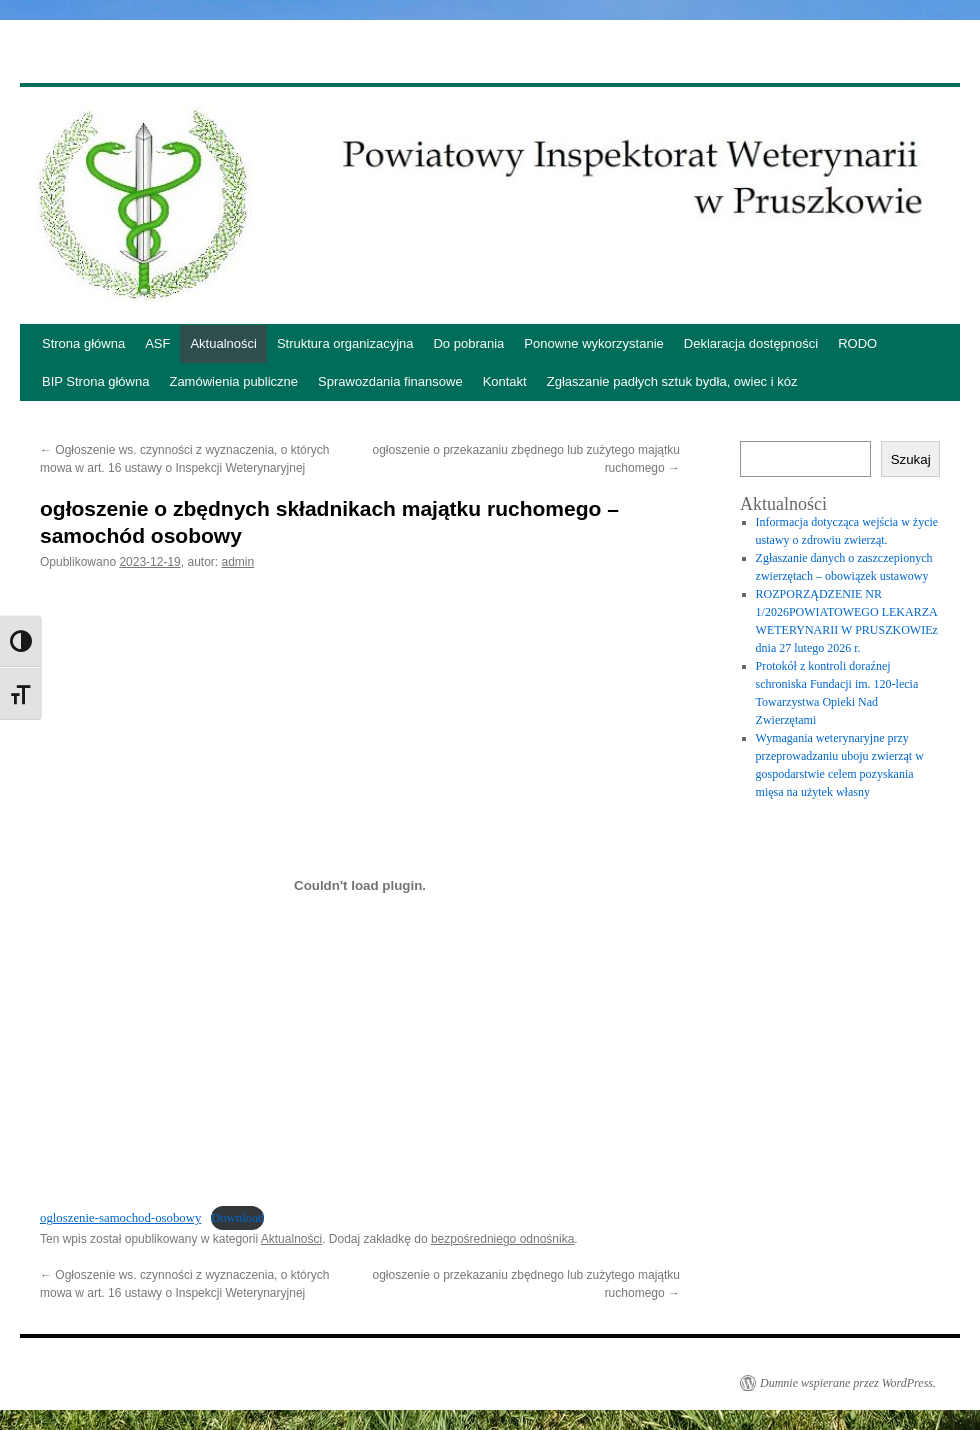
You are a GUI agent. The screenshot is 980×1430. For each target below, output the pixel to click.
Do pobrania (468, 343)
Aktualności (223, 343)
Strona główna (83, 343)
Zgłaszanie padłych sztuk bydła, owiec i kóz (672, 381)
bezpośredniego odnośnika (502, 1239)
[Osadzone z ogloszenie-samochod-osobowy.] (360, 886)
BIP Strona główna (95, 381)
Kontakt (505, 381)
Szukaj (911, 459)
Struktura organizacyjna (345, 343)
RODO (857, 343)
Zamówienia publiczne (233, 381)
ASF (157, 343)
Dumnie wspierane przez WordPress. (848, 1383)
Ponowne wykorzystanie (593, 343)
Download (237, 1218)
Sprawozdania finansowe (390, 381)
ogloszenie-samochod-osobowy (120, 1218)
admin (238, 562)
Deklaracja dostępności (751, 343)
